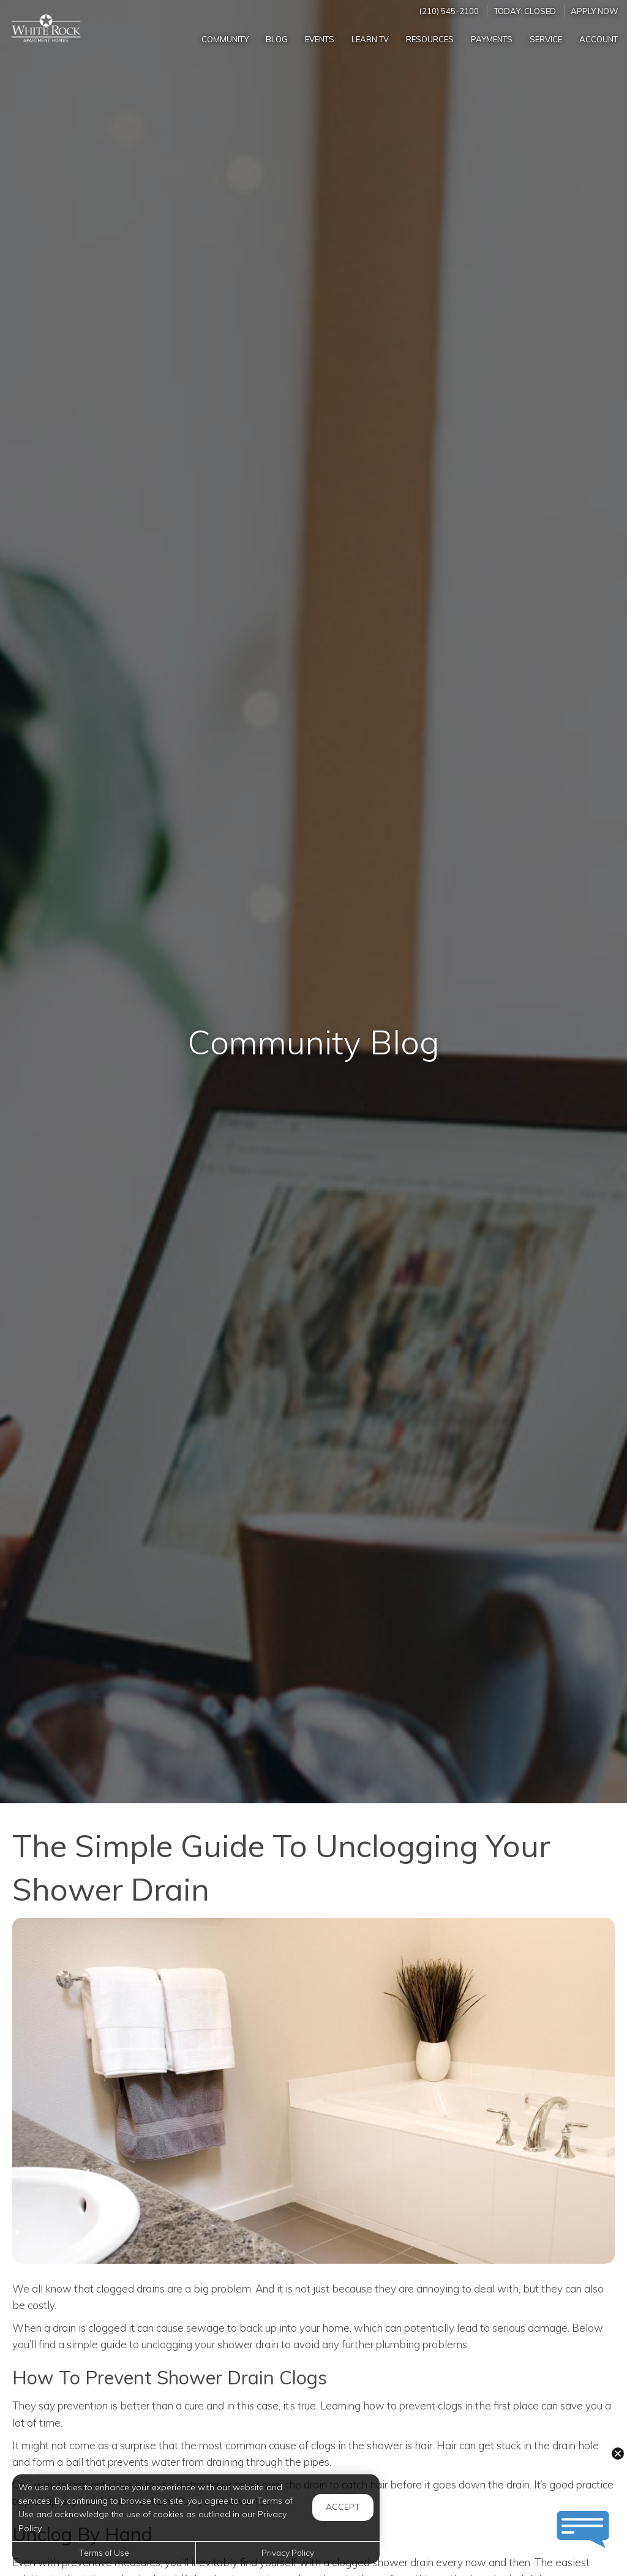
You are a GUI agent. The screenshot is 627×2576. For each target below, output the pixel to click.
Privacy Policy (287, 2552)
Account (598, 39)
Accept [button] (343, 2506)
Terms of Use (104, 2552)
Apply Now (594, 11)
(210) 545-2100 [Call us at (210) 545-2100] (449, 11)
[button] (618, 2453)
